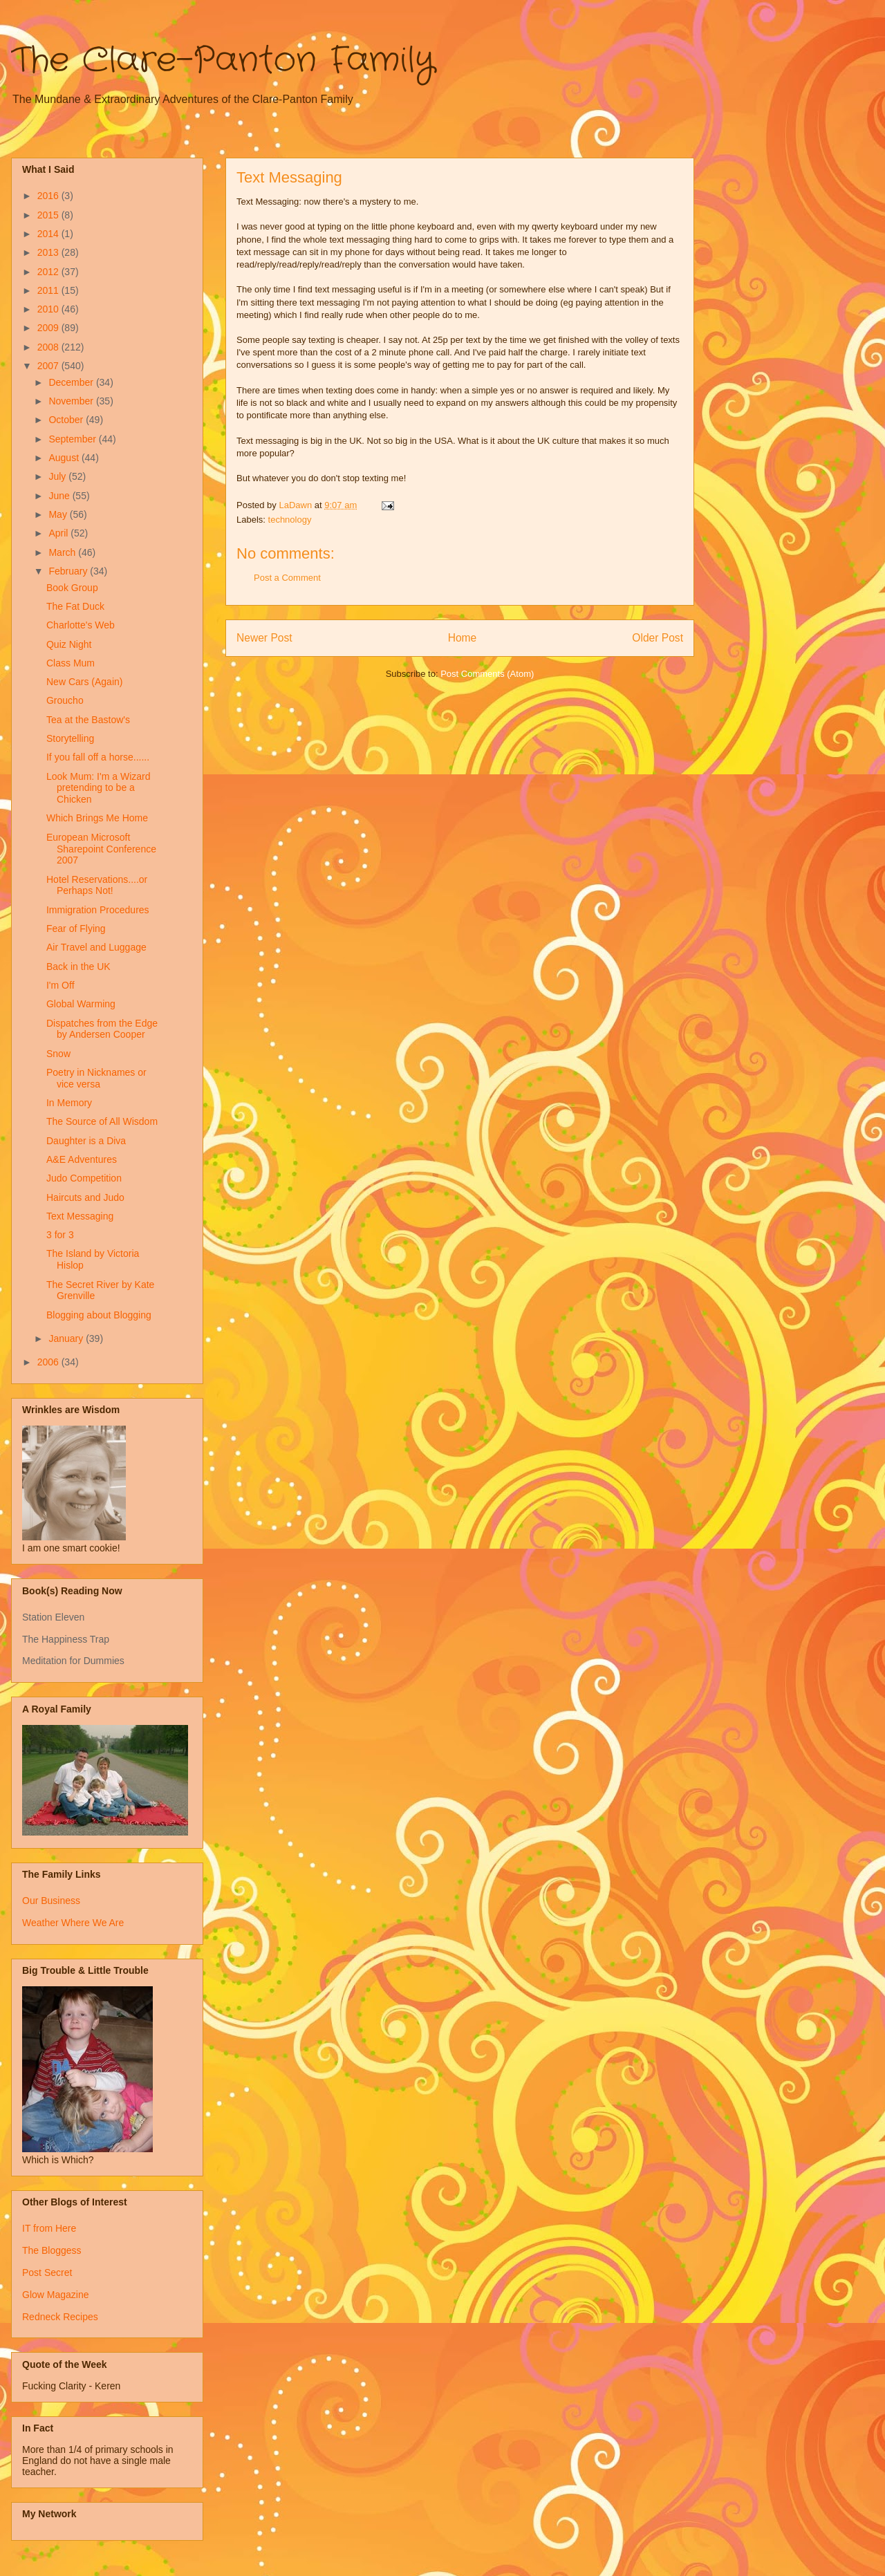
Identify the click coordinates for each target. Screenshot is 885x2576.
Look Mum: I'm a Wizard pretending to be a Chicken (98, 788)
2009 (49, 327)
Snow (58, 1053)
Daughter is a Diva (86, 1140)
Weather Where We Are (73, 1922)
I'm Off (60, 985)
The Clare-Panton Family (223, 61)
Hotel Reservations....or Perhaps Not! (96, 885)
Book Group (72, 587)
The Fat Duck (75, 606)
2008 (49, 347)
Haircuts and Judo (85, 1197)
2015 (49, 215)
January (67, 1338)
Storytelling (70, 738)
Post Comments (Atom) (487, 674)
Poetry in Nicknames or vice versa (96, 1078)
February (69, 571)
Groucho (65, 700)
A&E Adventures (81, 1159)
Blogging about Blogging (98, 1314)
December (71, 382)
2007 (49, 365)
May (58, 514)
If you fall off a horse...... (97, 757)
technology (290, 519)
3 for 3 (60, 1234)
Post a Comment (287, 577)
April (59, 533)
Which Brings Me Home (97, 817)
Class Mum (70, 663)
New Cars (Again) (84, 681)
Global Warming (80, 1003)
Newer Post (264, 638)
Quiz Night (68, 644)
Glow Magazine (55, 2294)
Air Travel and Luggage (96, 947)
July (58, 476)
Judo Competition (84, 1178)
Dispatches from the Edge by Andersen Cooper (102, 1029)
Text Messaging (79, 1216)
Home (462, 638)
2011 (49, 290)
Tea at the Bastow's (88, 719)
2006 (49, 1362)
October (67, 419)
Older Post (657, 638)
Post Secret (47, 2272)
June (60, 495)
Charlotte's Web (80, 625)
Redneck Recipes (60, 2316)
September (73, 439)
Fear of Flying (76, 928)
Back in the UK (78, 966)
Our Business (51, 1900)
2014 (49, 233)
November (71, 401)
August (64, 457)
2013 (49, 252)
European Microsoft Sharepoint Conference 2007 (101, 849)
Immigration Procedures (97, 909)
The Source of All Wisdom (102, 1121)
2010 (49, 309)
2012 (49, 271)
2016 (49, 195)
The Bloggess (52, 2250)
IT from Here (49, 2228)
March (63, 552)
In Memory (69, 1102)
